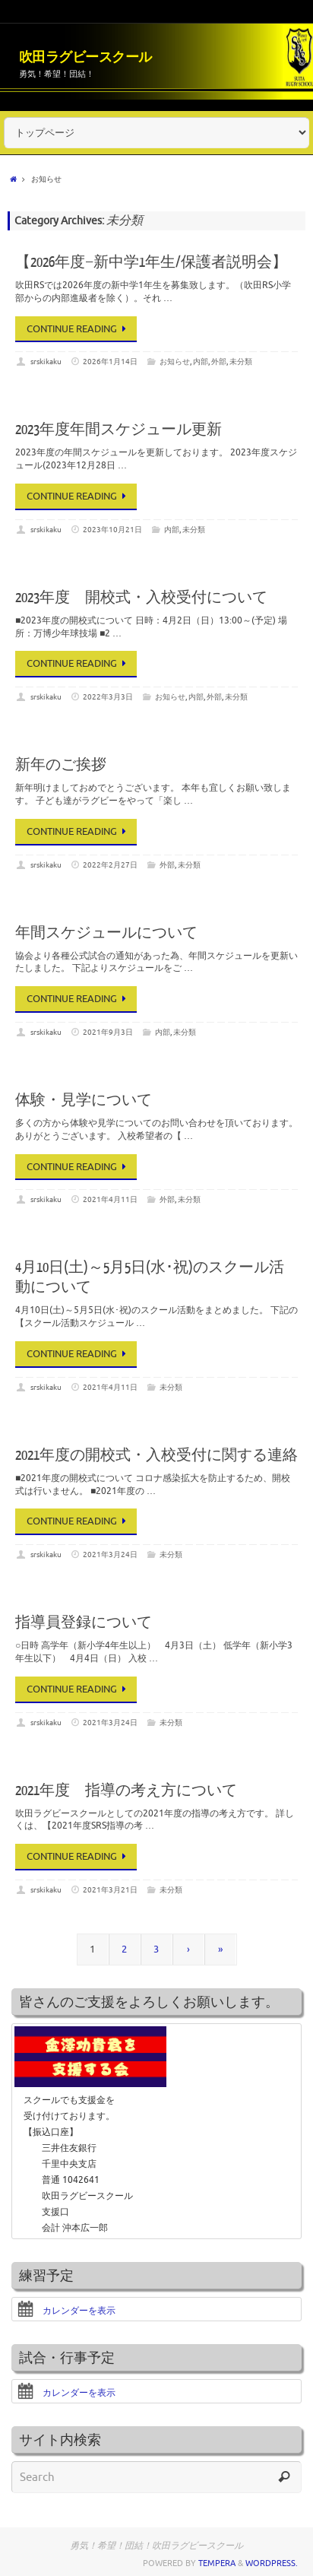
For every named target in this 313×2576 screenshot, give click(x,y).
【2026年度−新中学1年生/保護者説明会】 (151, 263)
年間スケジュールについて (106, 933)
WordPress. (271, 2563)
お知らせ (175, 361)
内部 (200, 361)
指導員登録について (83, 1623)
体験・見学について (83, 1101)
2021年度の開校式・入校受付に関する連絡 (156, 1456)
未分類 (240, 361)
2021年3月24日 (110, 1554)
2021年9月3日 (108, 1032)
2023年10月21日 (112, 530)
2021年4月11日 (110, 1199)
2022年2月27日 (110, 865)
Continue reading (79, 328)
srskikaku (46, 361)
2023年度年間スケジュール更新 (118, 430)
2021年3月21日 (110, 1890)
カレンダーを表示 (66, 2311)
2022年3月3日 (108, 697)
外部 (218, 361)
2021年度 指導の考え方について (126, 1791)
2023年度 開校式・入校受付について (141, 598)
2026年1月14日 (110, 361)
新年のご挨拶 (60, 765)
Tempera (217, 2563)
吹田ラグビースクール (85, 57)
